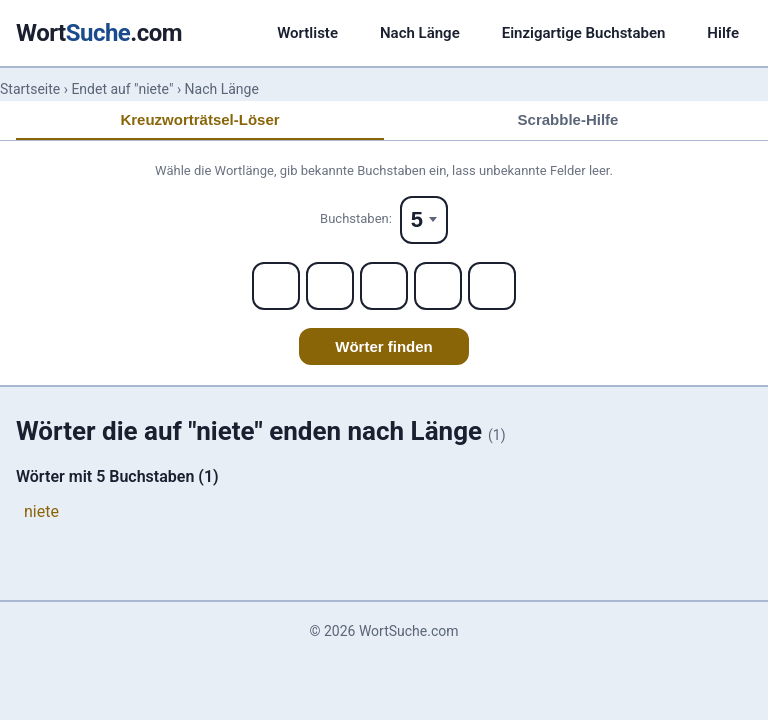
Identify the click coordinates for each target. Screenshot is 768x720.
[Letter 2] (330, 286)
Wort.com (99, 33)
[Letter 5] (492, 286)
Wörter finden (384, 346)
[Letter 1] (276, 286)
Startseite (30, 89)
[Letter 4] (438, 286)
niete (41, 511)
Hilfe (723, 33)
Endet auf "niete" (122, 89)
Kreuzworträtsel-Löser (199, 119)
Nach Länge (420, 33)
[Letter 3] (384, 286)
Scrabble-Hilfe (568, 119)
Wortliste (307, 33)
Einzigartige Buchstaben (584, 33)
